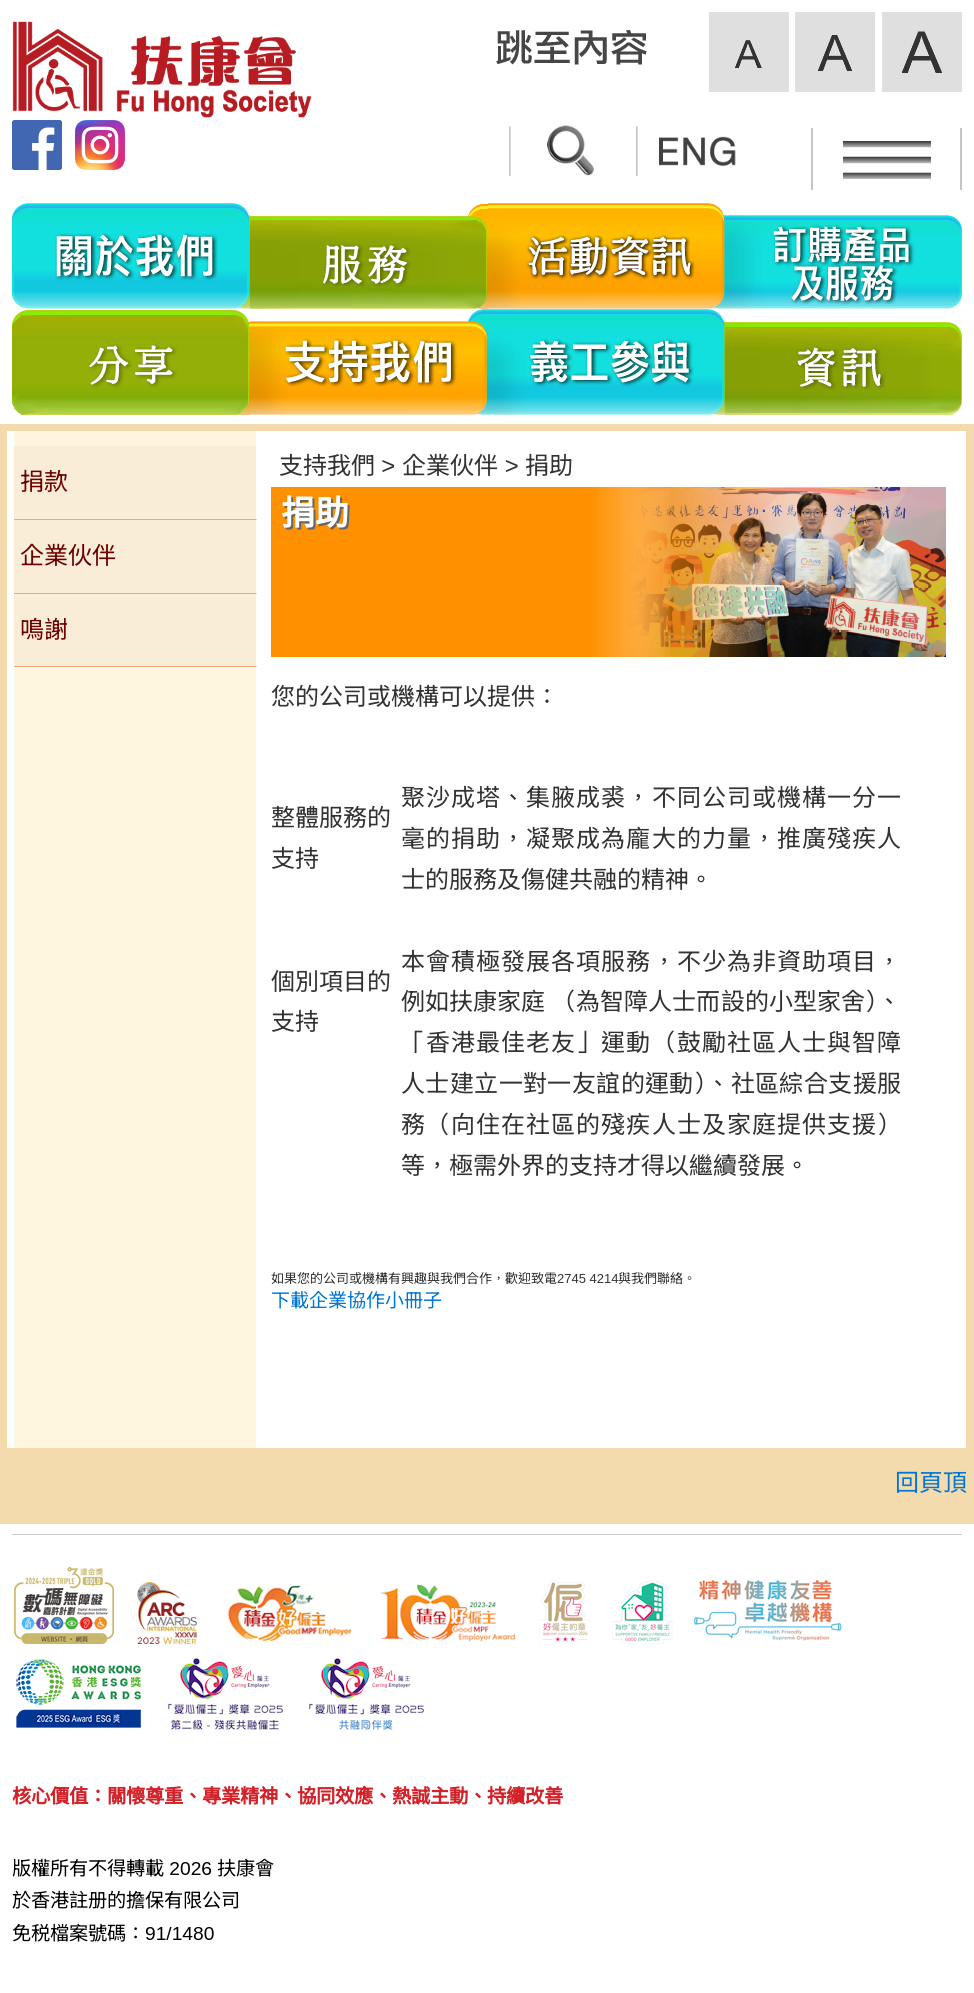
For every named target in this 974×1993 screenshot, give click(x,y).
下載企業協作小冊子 (356, 1300)
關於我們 (131, 256)
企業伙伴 (68, 555)
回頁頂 (931, 1482)
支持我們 (369, 362)
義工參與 (606, 362)
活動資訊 (606, 256)
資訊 (843, 362)
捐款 (44, 481)
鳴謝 (44, 629)
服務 (369, 256)
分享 (131, 362)
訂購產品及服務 (843, 256)
